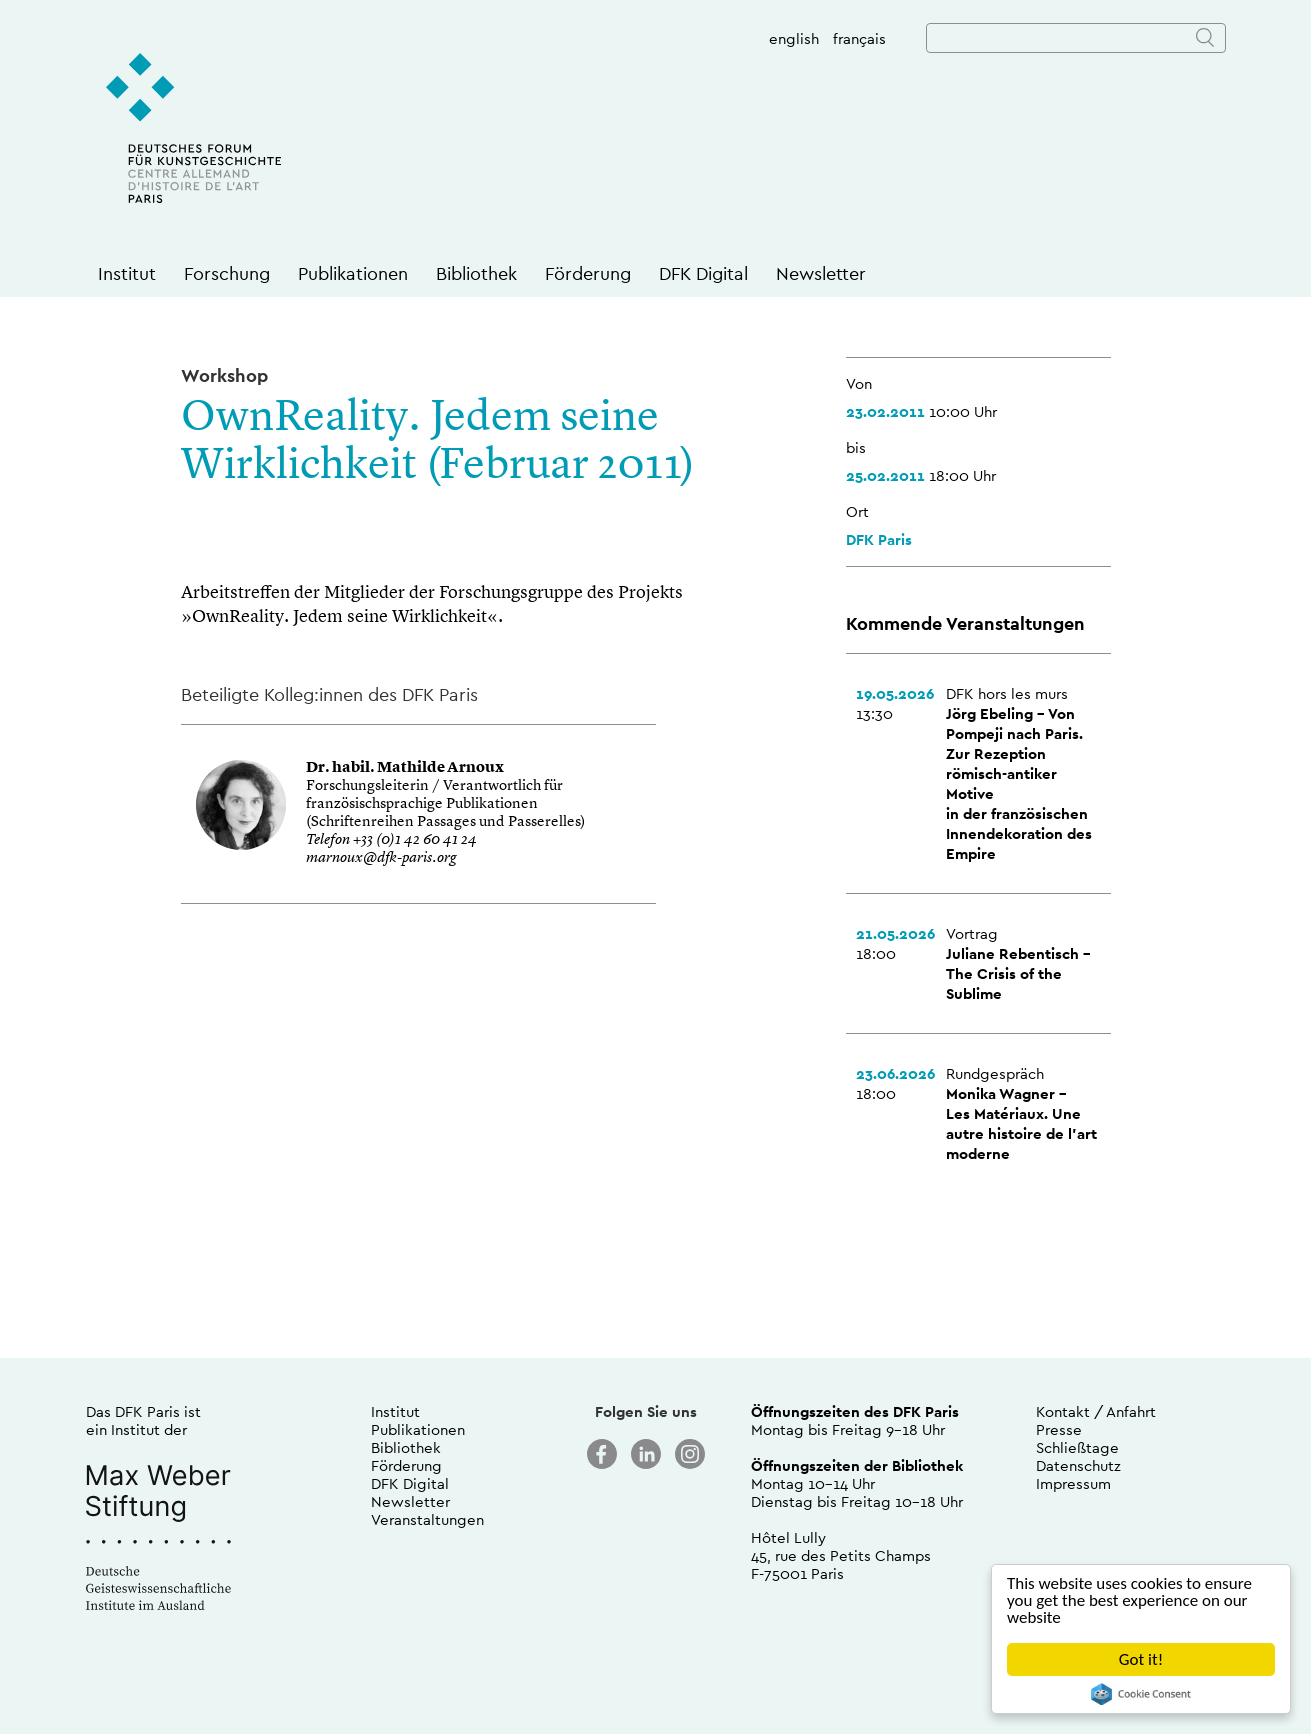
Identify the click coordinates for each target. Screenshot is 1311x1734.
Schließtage (1077, 1447)
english (794, 38)
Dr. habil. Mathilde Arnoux (405, 768)
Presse (1059, 1429)
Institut (127, 273)
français (859, 38)
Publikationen (353, 273)
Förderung (588, 273)
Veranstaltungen (427, 1519)
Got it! (1141, 1659)
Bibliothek (476, 273)
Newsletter (821, 273)
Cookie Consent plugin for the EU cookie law (1141, 1694)
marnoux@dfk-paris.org (381, 858)
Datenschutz (1078, 1465)
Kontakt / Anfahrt (1096, 1411)
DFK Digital (703, 273)
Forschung (227, 273)
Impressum (1073, 1483)
